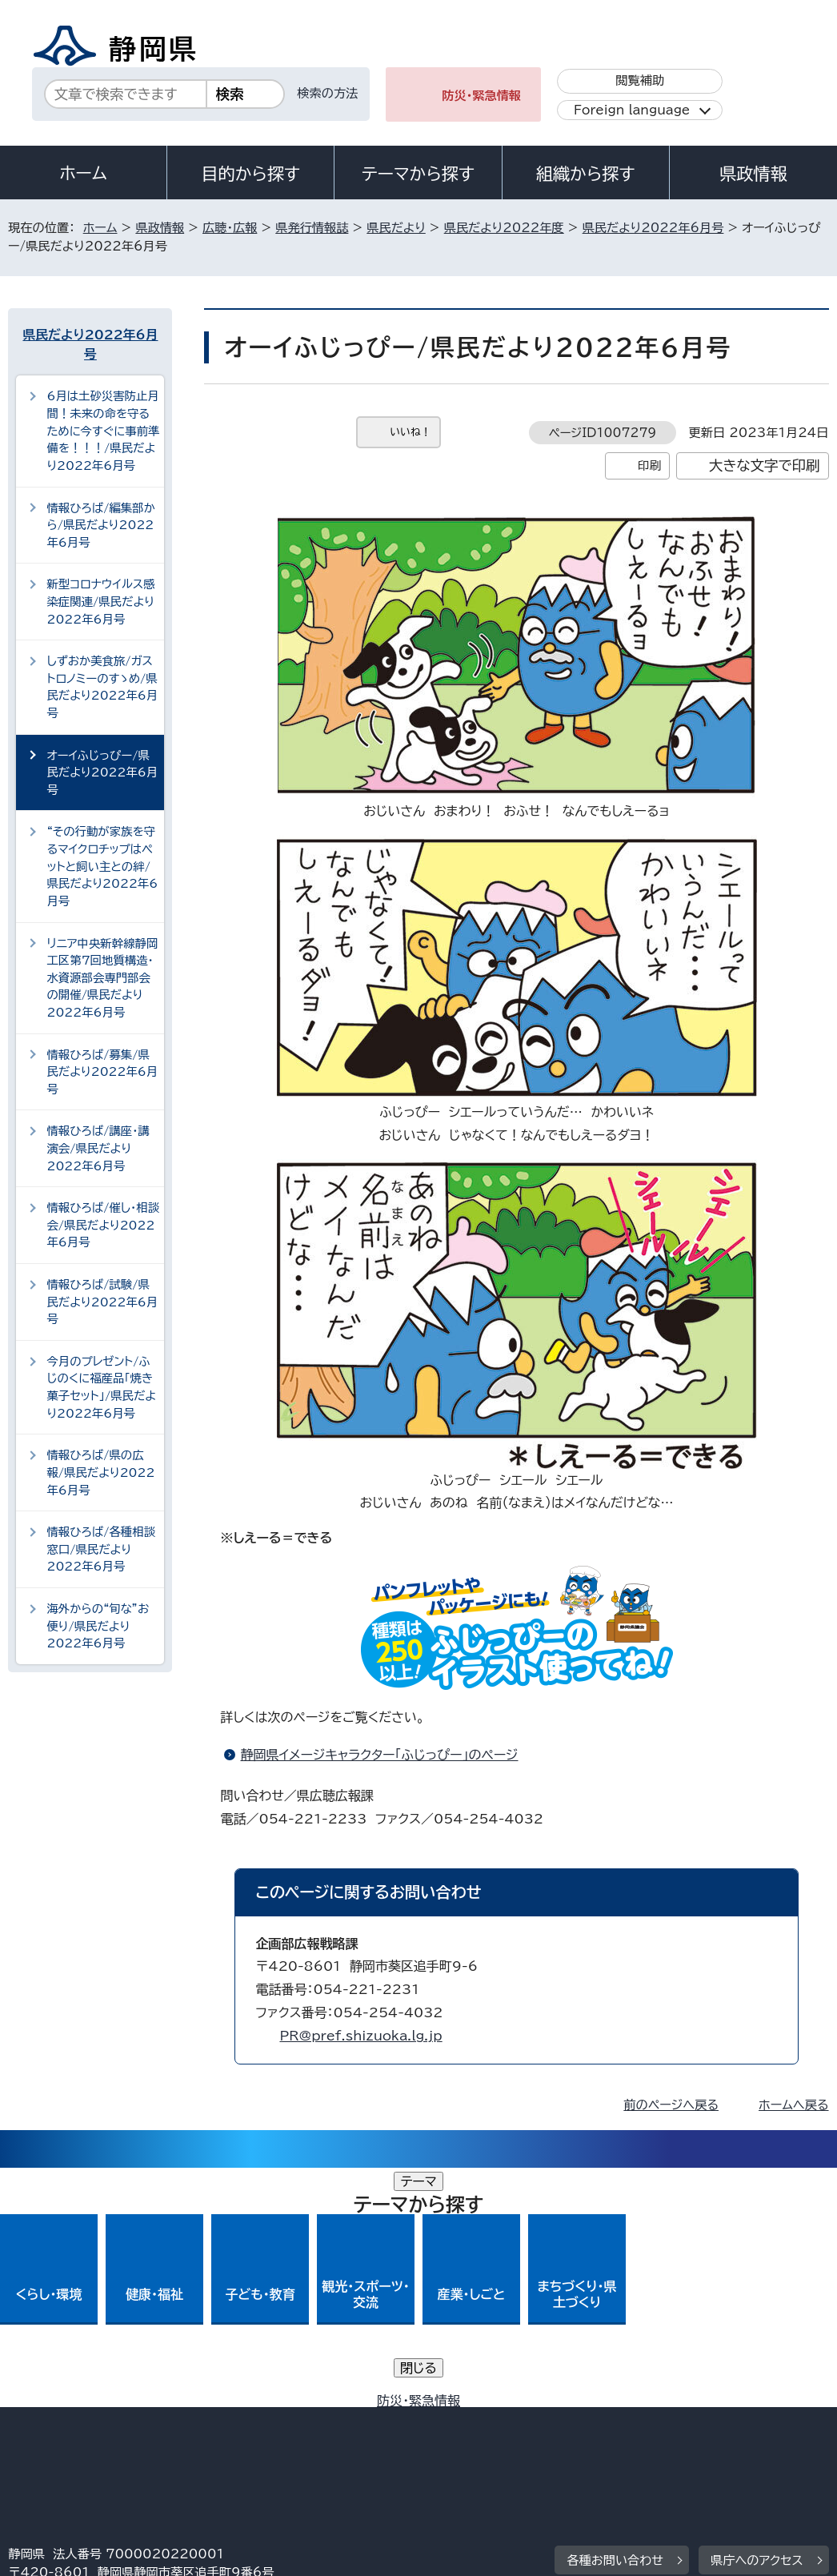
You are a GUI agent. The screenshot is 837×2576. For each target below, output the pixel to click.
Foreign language (632, 110)
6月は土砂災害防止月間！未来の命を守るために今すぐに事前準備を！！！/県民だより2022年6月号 (102, 430)
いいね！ (410, 432)
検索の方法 (327, 93)
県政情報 (753, 174)
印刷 (649, 465)
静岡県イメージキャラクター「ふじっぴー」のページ (379, 1754)
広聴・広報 (229, 228)
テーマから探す (418, 174)
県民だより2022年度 (504, 228)
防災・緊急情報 (481, 96)
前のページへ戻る (671, 2105)
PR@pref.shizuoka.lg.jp (360, 2035)
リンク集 (44, 2439)
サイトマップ (156, 2439)
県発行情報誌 (311, 228)
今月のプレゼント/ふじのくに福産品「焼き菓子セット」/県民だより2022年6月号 (101, 1387)
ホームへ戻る (793, 2105)
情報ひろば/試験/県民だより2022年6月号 (102, 1301)
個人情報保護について (262, 2420)
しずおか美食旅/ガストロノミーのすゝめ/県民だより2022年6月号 (102, 687)
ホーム (83, 173)
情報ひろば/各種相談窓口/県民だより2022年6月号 (100, 1549)
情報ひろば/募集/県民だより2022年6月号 (102, 1072)
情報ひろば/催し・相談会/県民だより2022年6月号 (102, 1225)
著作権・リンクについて (83, 2420)
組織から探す (585, 174)
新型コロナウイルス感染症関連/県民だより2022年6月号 (100, 601)
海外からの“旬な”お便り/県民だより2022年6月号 (97, 1626)
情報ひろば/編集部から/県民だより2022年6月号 (100, 525)
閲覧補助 (639, 80)
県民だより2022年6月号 (653, 228)
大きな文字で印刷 (764, 465)
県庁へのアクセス (757, 2321)
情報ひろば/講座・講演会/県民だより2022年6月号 (97, 1148)
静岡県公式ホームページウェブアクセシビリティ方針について (541, 2420)
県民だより (396, 228)
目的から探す (250, 174)
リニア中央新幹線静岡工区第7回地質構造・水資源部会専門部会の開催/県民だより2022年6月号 (102, 977)
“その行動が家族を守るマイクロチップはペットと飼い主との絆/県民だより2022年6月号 (102, 865)
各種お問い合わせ (615, 2321)
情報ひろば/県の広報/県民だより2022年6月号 (100, 1472)
